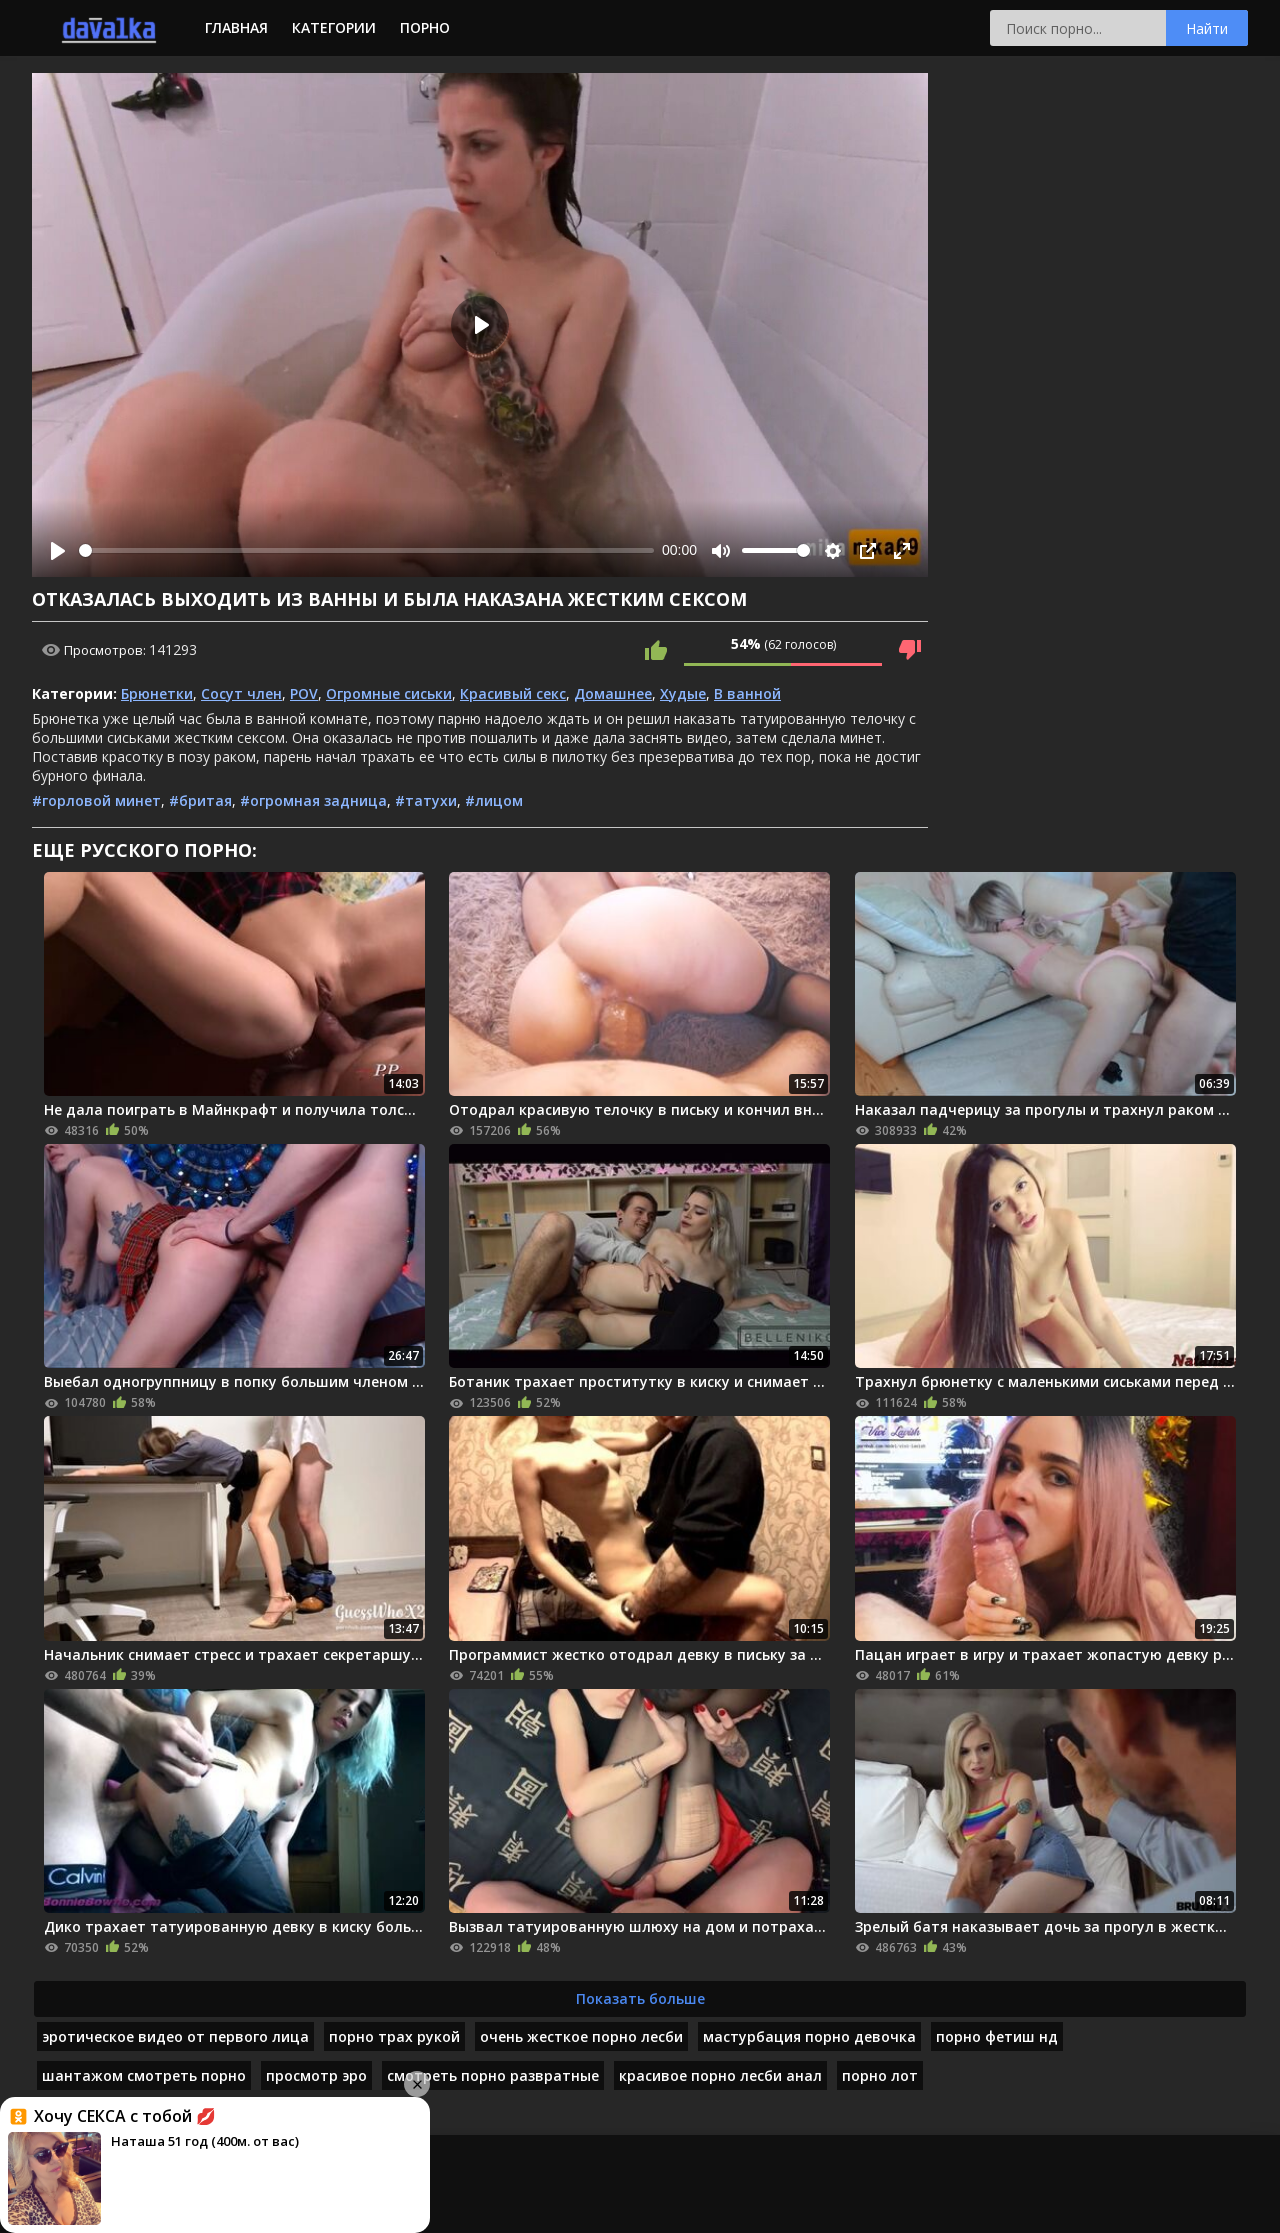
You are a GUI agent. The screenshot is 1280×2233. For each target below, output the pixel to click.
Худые (683, 693)
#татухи (426, 800)
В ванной (747, 693)
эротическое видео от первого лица (175, 2036)
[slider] (366, 550)
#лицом (494, 800)
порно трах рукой (394, 2036)
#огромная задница (313, 800)
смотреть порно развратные (493, 2075)
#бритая (200, 800)
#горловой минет (96, 800)
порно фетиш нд (997, 2036)
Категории (334, 27)
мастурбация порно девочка (809, 2036)
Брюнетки (157, 693)
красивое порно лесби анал (720, 2075)
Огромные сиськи (389, 693)
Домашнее (613, 693)
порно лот (880, 2075)
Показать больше (640, 1998)
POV (304, 693)
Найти (1207, 28)
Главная (236, 27)
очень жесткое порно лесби (581, 2036)
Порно (425, 27)
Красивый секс (513, 693)
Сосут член (241, 693)
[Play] (58, 551)
